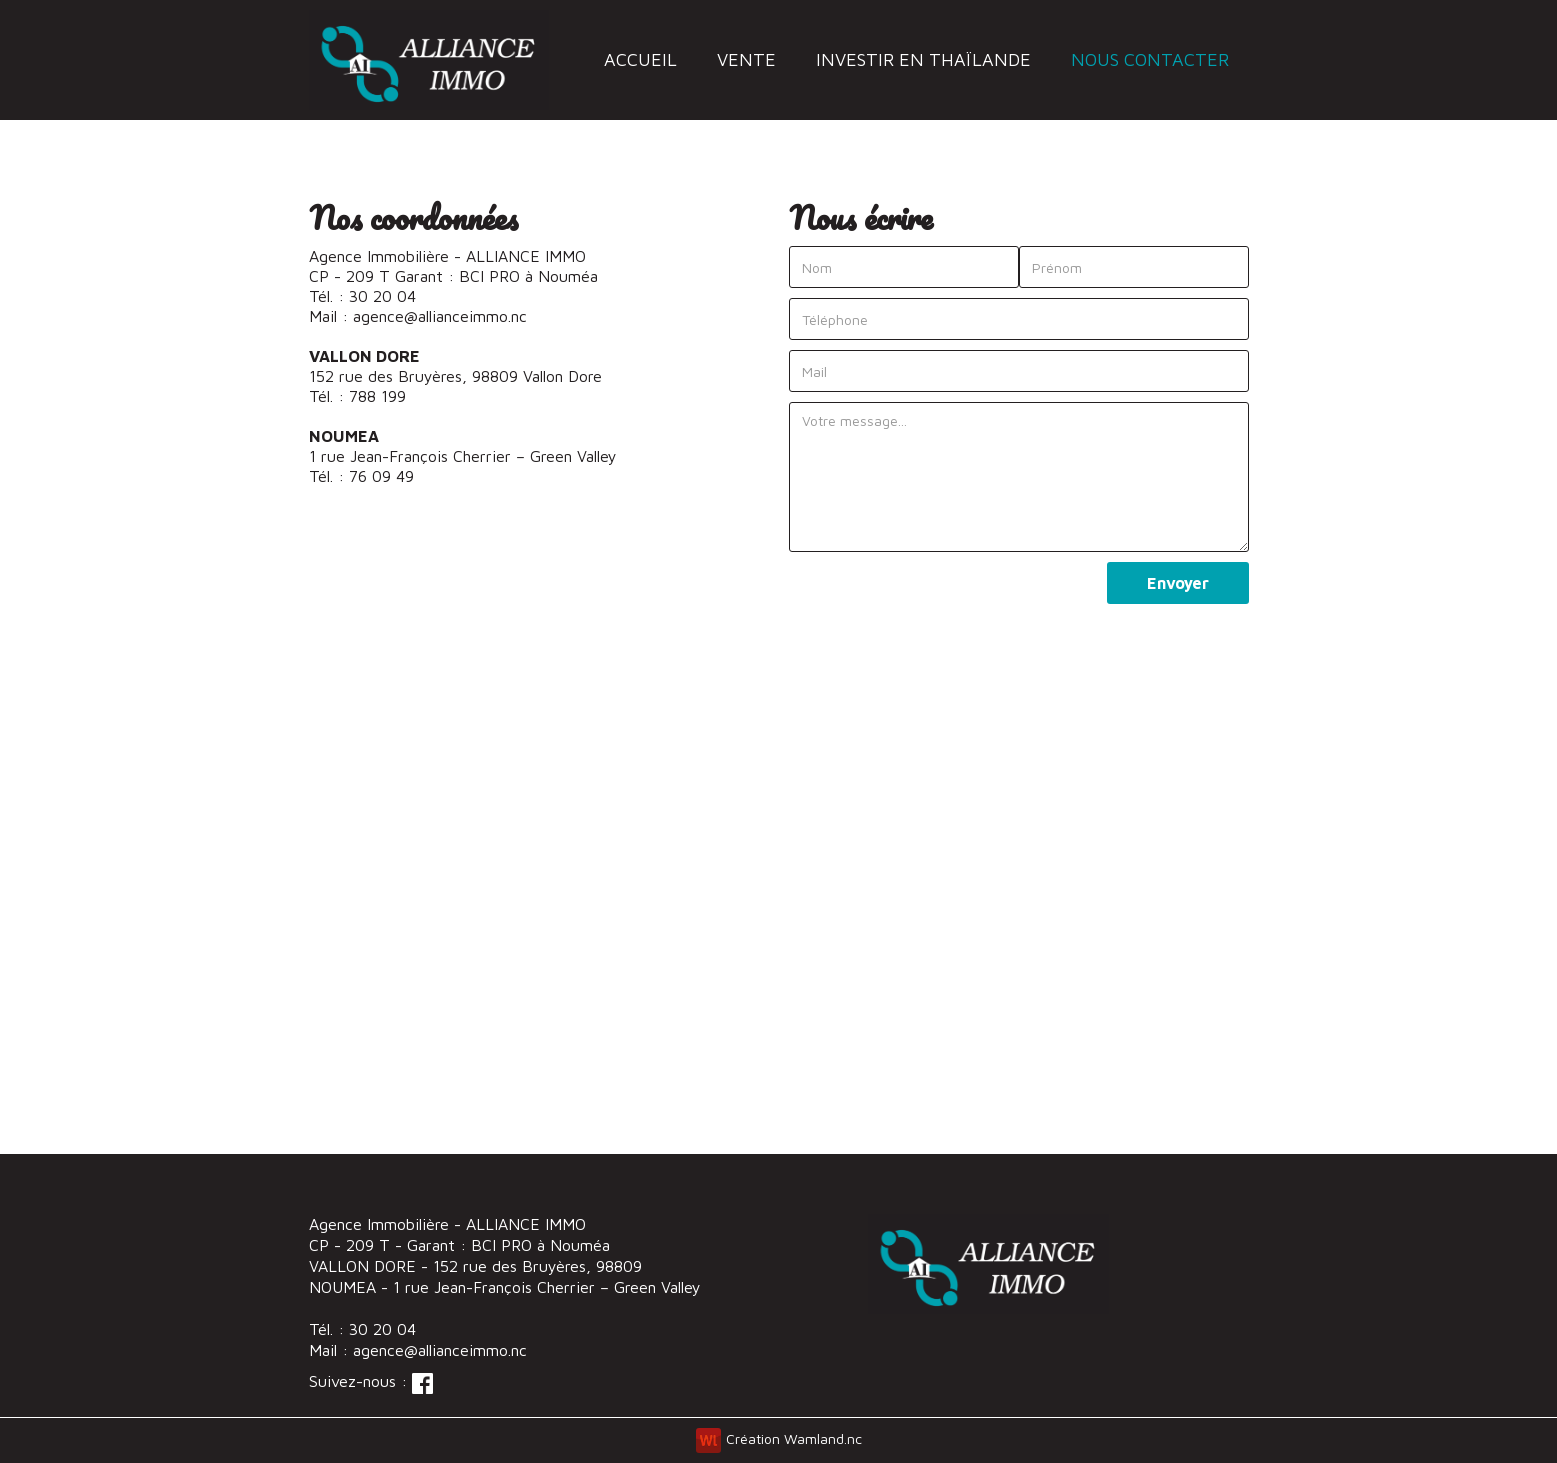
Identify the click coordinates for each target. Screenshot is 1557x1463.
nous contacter (1150, 59)
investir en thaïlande (923, 59)
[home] (429, 60)
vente (746, 59)
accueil (640, 59)
